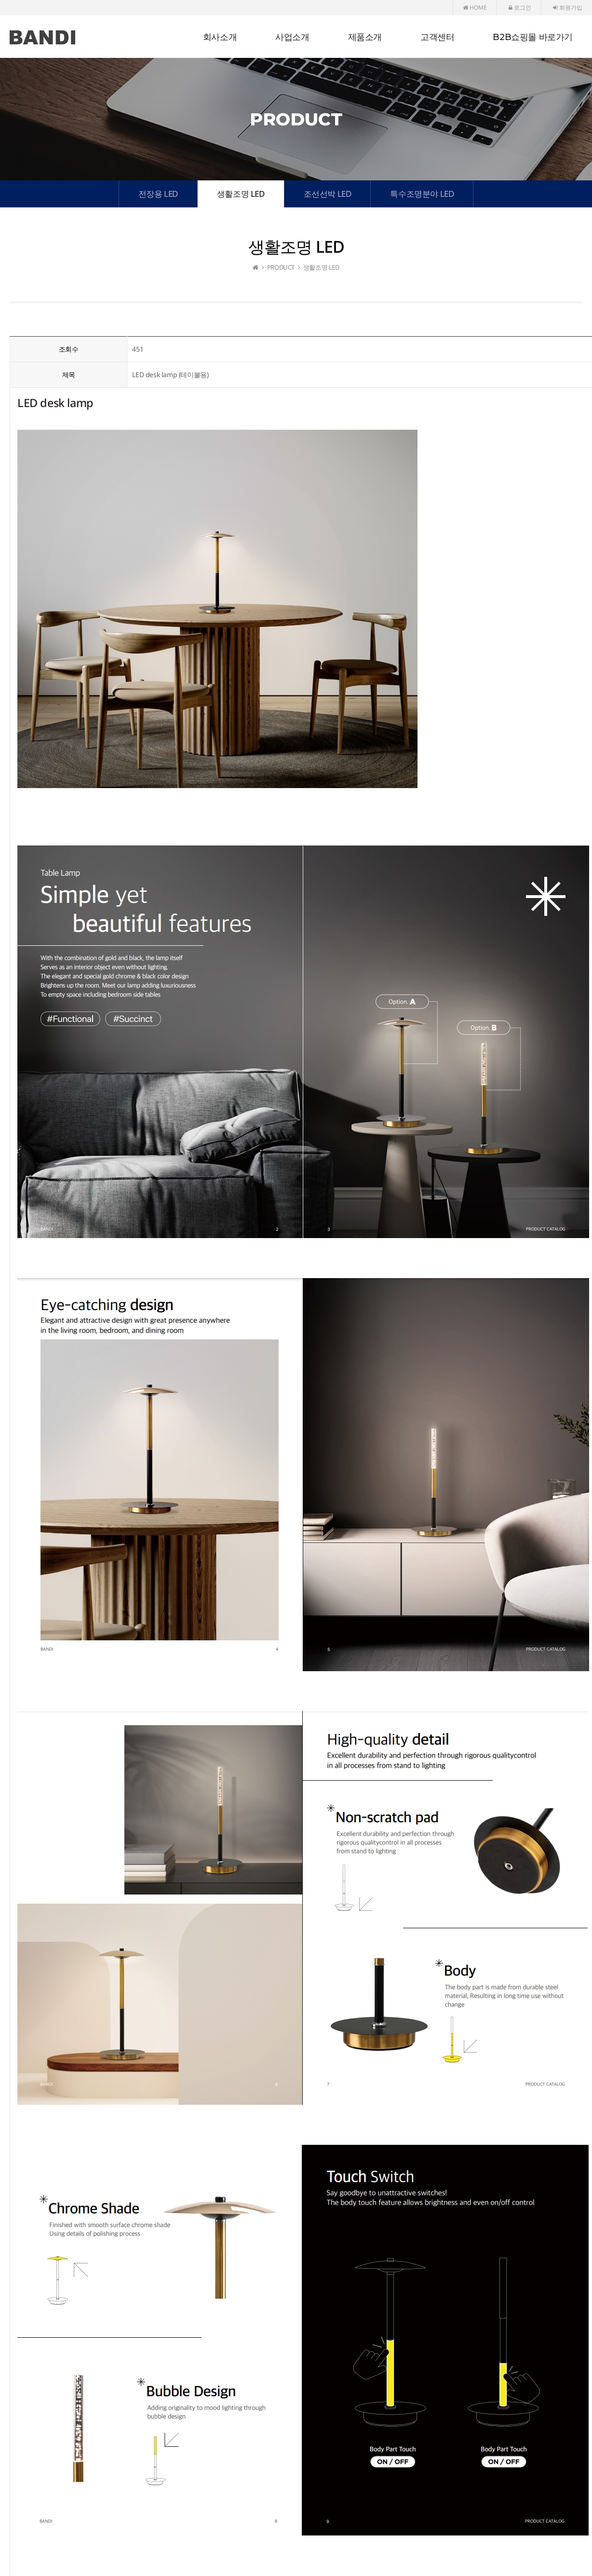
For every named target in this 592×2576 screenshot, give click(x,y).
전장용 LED (158, 193)
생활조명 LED (241, 193)
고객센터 (437, 37)
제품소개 (365, 37)
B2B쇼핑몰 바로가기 (533, 37)
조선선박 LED (327, 193)
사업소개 (292, 37)
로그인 (520, 7)
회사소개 (220, 37)
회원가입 (567, 7)
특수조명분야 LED (422, 193)
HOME (475, 7)
